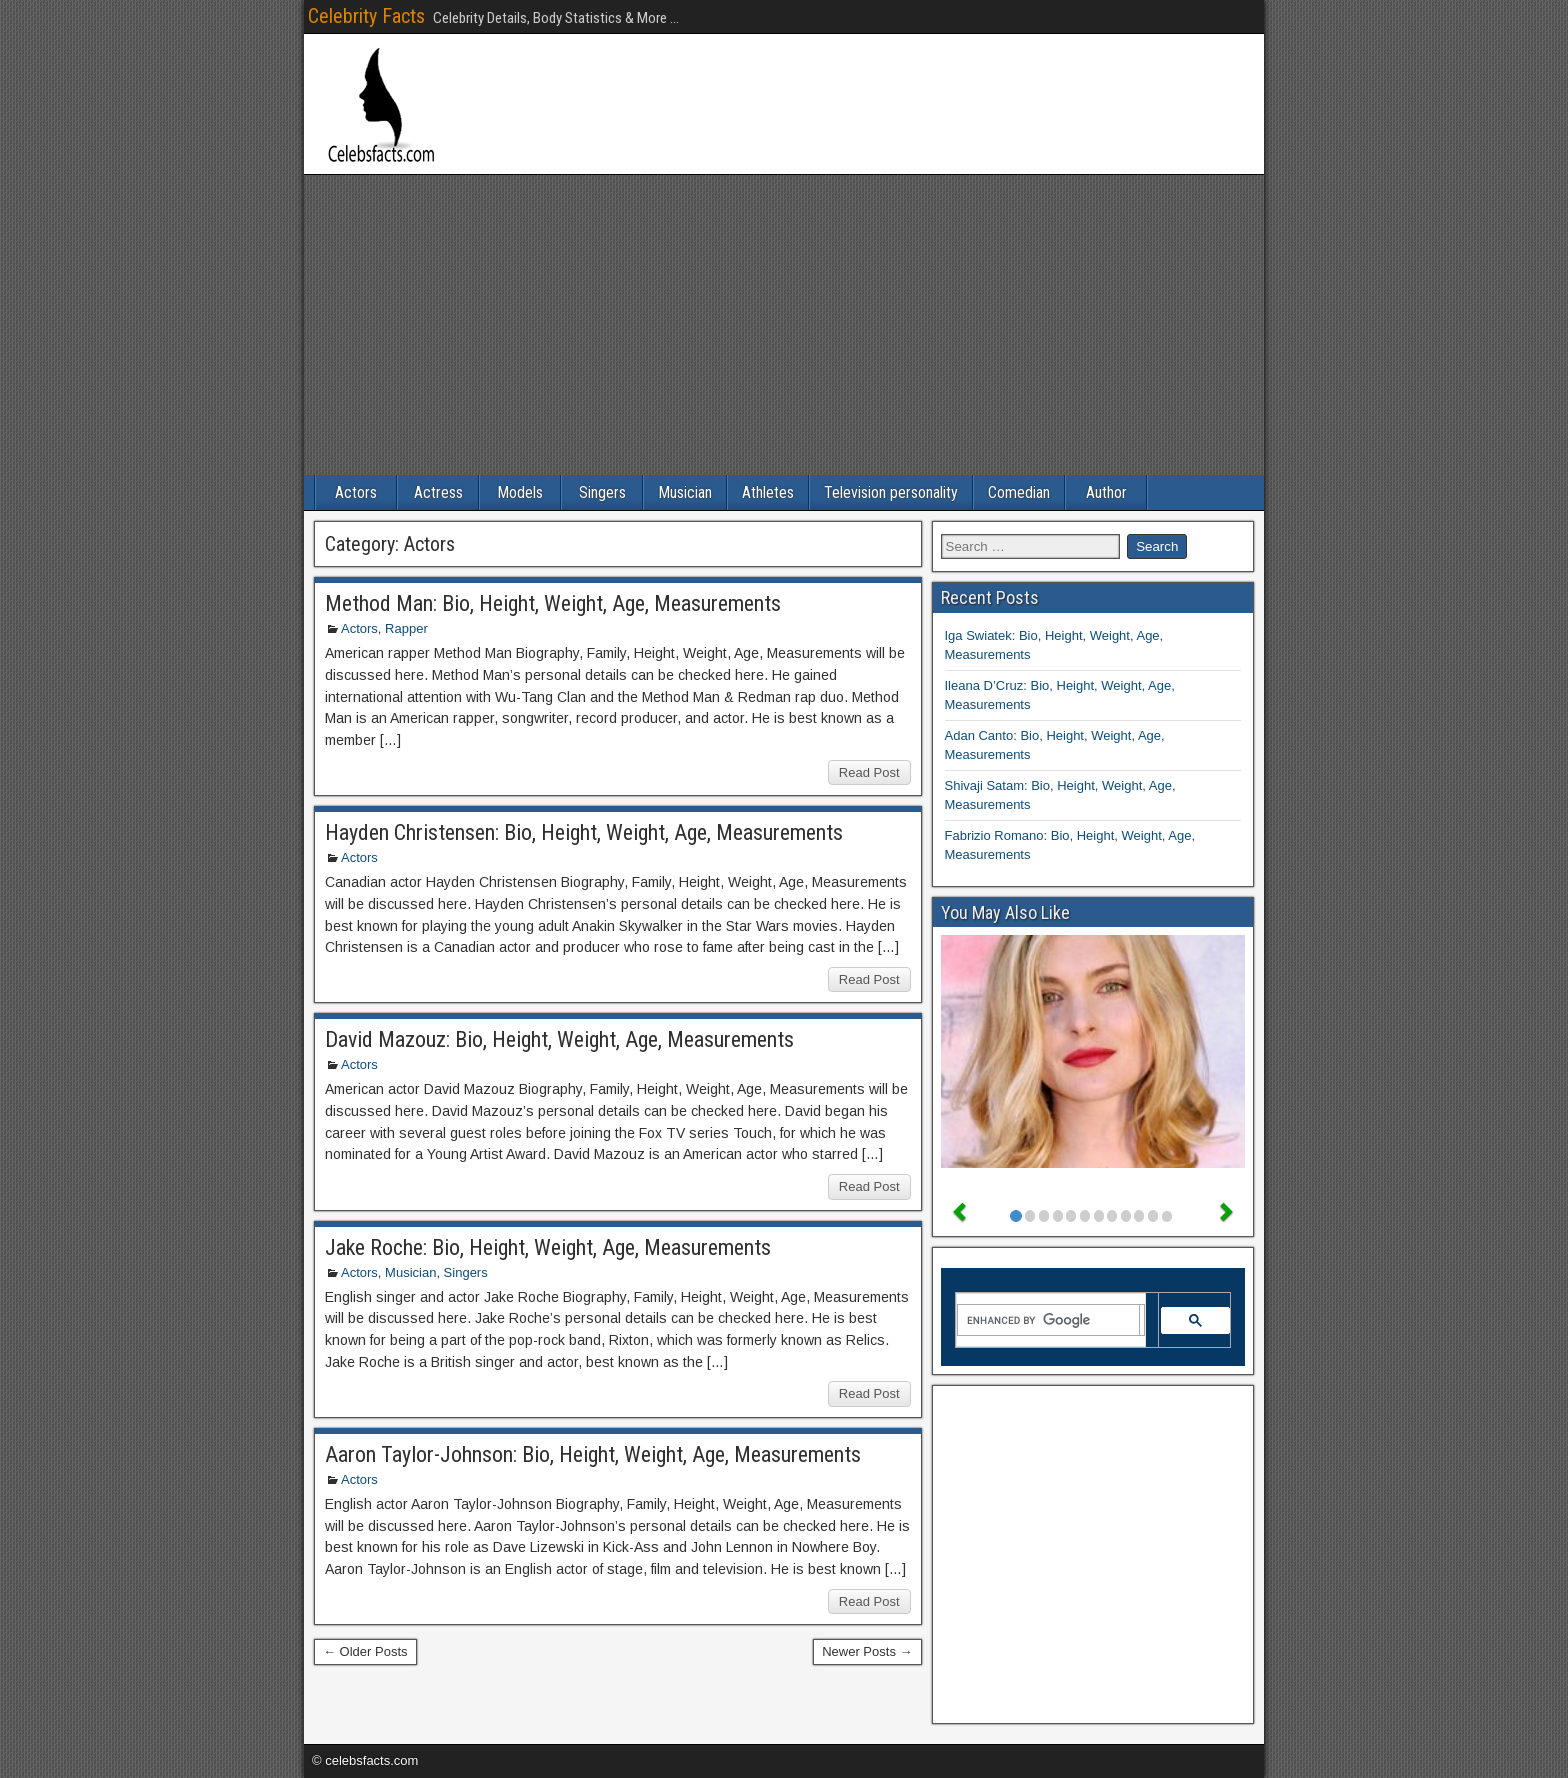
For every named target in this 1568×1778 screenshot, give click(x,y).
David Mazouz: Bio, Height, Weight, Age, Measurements (559, 1039)
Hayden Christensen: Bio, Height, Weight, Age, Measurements (584, 832)
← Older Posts (365, 1651)
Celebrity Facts (366, 16)
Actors (356, 492)
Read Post (869, 772)
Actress (438, 492)
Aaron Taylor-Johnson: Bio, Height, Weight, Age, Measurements (593, 1454)
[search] (1049, 1320)
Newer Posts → (867, 1651)
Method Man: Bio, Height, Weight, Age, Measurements (553, 603)
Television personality (891, 492)
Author (1106, 492)
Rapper (406, 628)
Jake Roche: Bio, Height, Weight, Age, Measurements (548, 1247)
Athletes (768, 492)
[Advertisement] (784, 325)
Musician (685, 492)
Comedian (1019, 492)
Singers (602, 492)
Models (520, 492)
